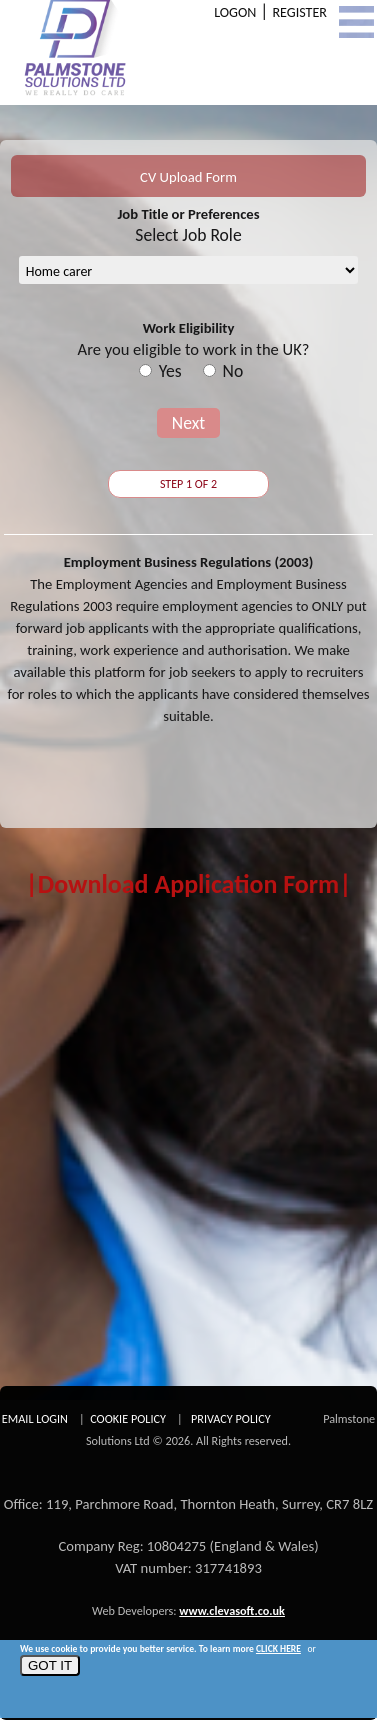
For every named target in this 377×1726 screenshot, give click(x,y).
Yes (170, 371)
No (233, 371)
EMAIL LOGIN (35, 1418)
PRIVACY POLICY (231, 1418)
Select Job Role (188, 235)
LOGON (235, 12)
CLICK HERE (278, 1649)
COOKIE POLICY (128, 1418)
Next (188, 423)
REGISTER (299, 12)
